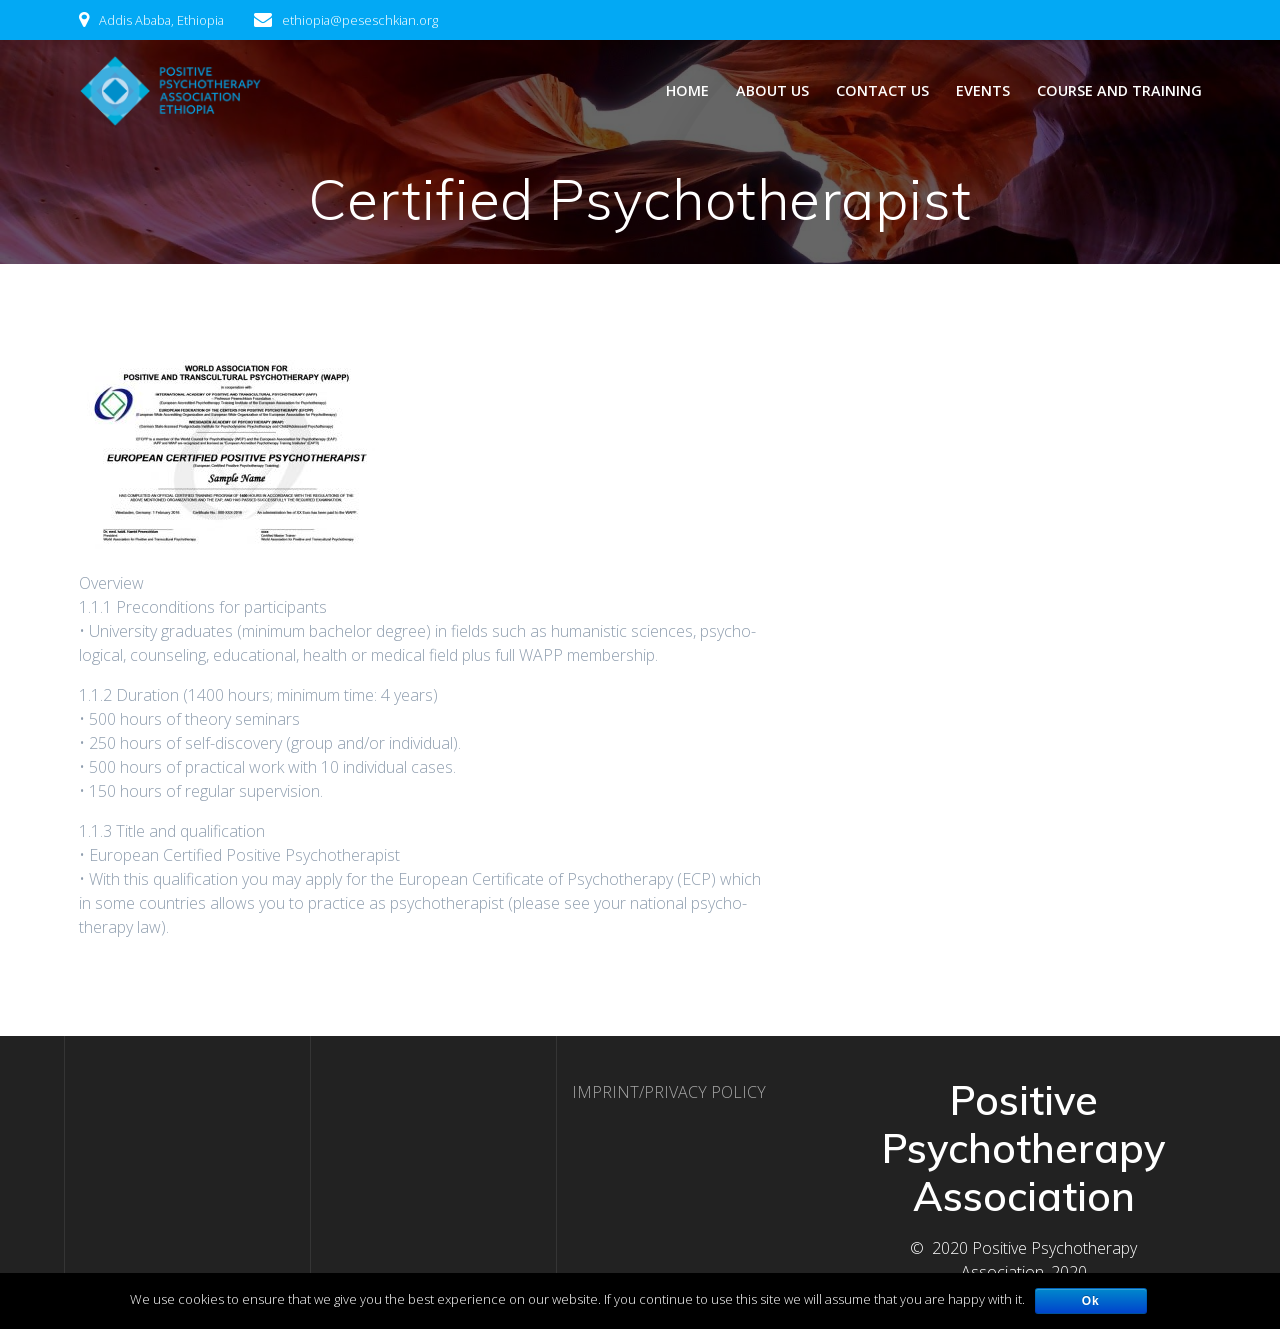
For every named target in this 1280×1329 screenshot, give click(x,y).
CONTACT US (882, 90)
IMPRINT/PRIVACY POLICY (669, 1092)
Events (983, 90)
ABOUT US (772, 90)
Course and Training (1119, 90)
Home (687, 90)
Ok (1091, 1301)
